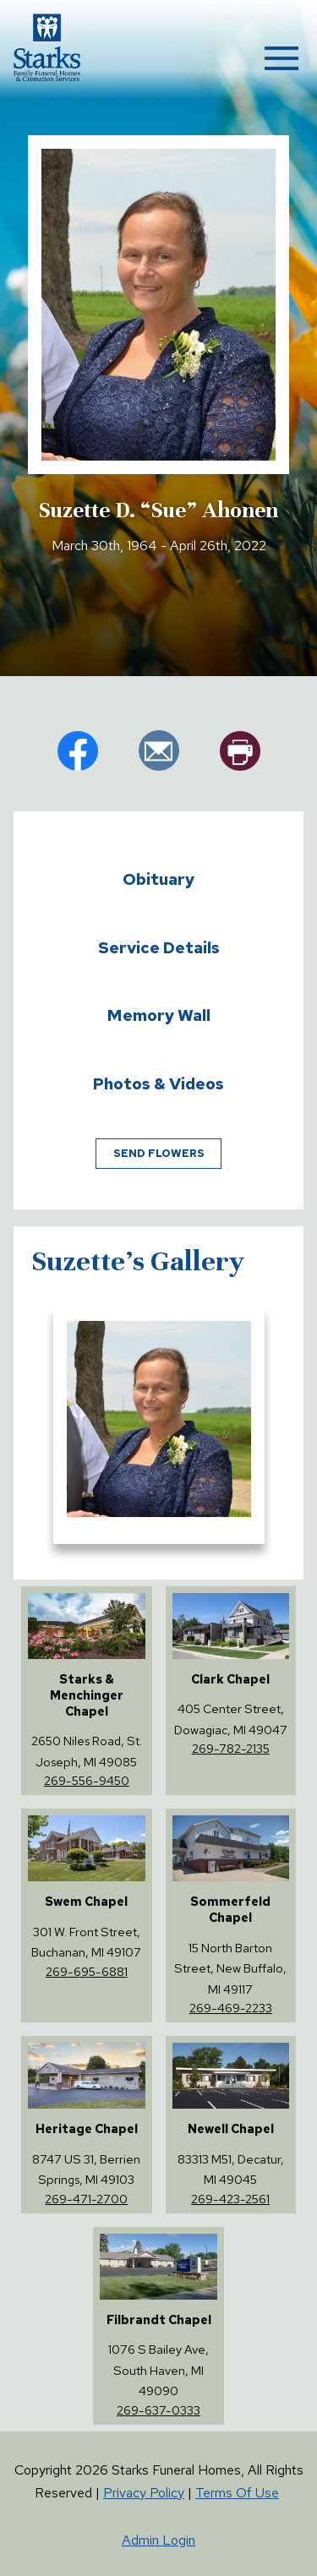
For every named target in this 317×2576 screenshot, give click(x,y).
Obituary (158, 879)
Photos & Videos (158, 1083)
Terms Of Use (237, 2493)
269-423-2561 (230, 2199)
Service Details (159, 947)
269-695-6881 (87, 1971)
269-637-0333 (158, 2410)
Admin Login (158, 2540)
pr (240, 750)
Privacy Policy (143, 2493)
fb (77, 750)
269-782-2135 (231, 1748)
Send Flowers (159, 1153)
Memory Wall (158, 1015)
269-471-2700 (86, 2199)
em (159, 750)
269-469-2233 (230, 2008)
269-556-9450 (86, 1780)
